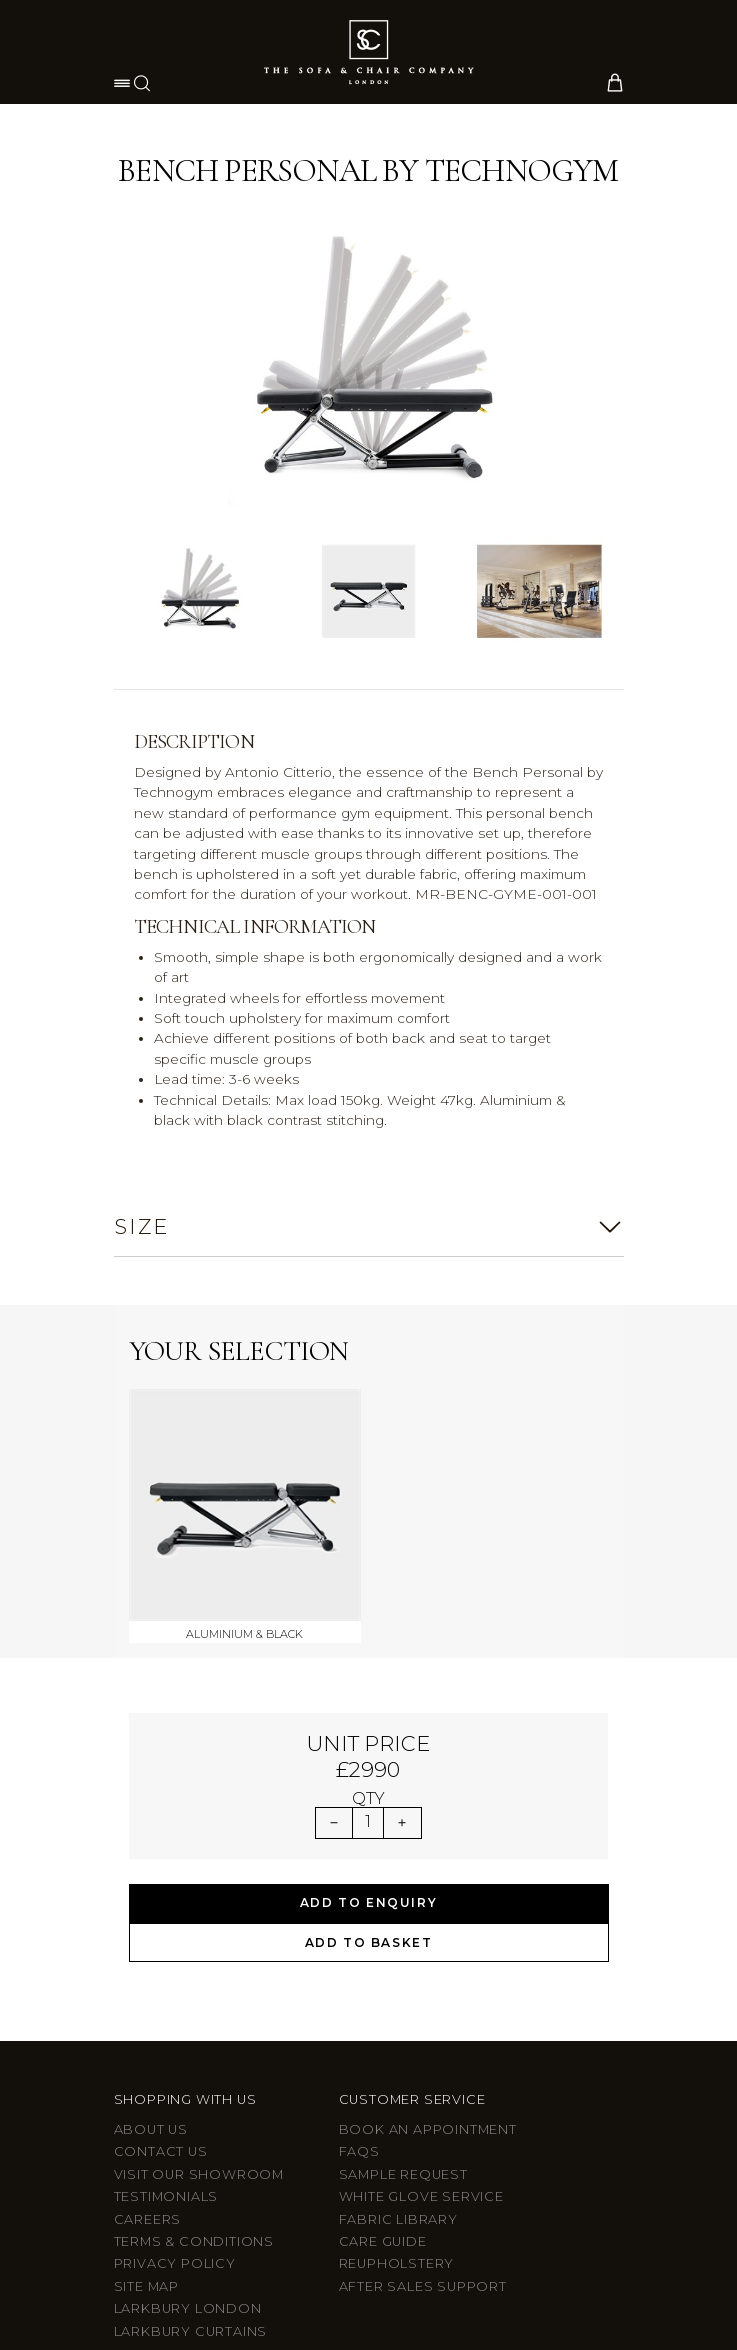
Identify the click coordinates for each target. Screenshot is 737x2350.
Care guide (383, 2000)
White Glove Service (421, 1956)
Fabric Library (398, 1978)
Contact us (161, 1911)
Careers (148, 1978)
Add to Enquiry (368, 1662)
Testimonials (166, 1956)
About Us (151, 1889)
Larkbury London (188, 2068)
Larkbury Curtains (191, 2090)
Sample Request (403, 1933)
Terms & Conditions (194, 2000)
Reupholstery (397, 2023)
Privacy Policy (175, 2023)
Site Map (146, 2045)
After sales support (423, 2045)
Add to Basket (369, 1701)
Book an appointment (428, 1889)
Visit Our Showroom (199, 1933)
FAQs (359, 1911)
